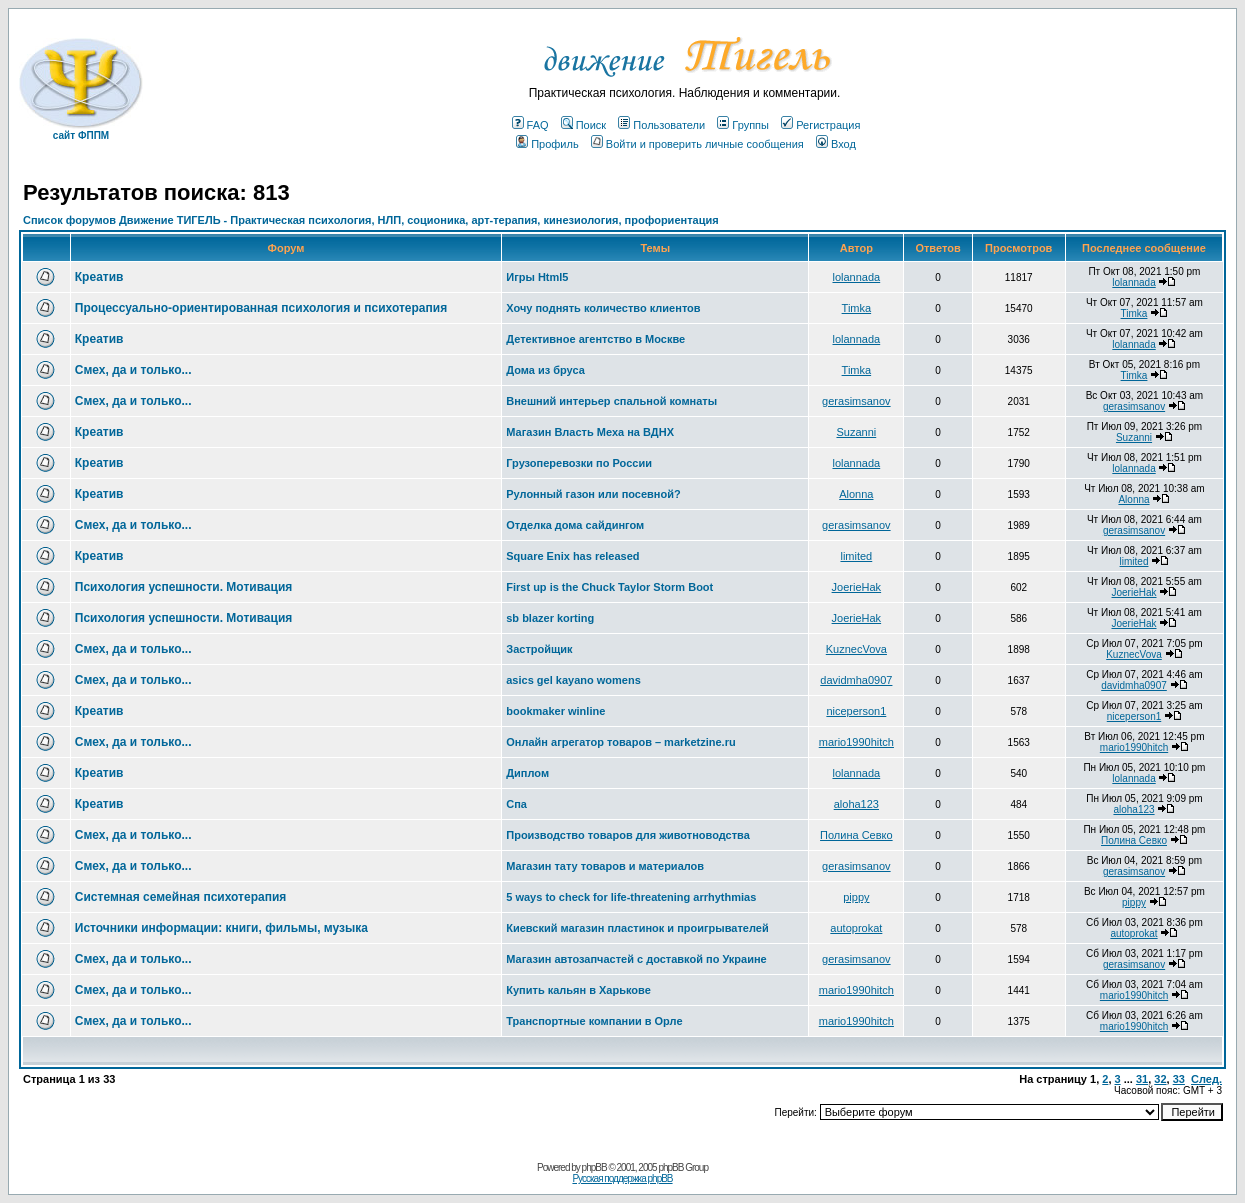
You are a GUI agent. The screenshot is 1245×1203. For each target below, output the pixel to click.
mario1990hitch (856, 742)
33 (1179, 1079)
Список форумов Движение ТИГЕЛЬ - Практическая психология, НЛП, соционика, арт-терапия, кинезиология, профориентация (371, 220)
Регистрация (820, 125)
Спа (516, 804)
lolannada (856, 277)
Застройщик (539, 649)
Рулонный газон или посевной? (593, 494)
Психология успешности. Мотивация (184, 587)
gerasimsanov (856, 401)
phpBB (594, 1167)
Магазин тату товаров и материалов (605, 866)
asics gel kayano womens (573, 680)
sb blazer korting (550, 618)
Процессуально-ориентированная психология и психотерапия (261, 308)
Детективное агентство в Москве (595, 339)
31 (1142, 1079)
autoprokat (856, 928)
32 (1160, 1079)
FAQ (530, 125)
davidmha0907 (856, 680)
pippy (856, 897)
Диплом (527, 773)
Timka (857, 308)
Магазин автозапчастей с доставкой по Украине (636, 959)
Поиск (583, 125)
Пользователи (661, 125)
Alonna (856, 494)
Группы (743, 125)
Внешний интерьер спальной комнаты (611, 401)
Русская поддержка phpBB (622, 1178)
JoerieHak (857, 587)
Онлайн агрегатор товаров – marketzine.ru (620, 742)
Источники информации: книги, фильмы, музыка (221, 928)
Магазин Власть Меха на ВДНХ (590, 432)
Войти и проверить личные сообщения (697, 144)
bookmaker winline (555, 711)
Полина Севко (856, 835)
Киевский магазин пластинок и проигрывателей (637, 928)
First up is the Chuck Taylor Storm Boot (609, 587)
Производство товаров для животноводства (628, 835)
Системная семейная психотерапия (181, 897)
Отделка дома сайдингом (575, 525)
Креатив (99, 277)
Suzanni (856, 432)
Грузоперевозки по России (579, 463)
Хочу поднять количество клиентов (603, 308)
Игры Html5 (537, 277)
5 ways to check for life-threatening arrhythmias (631, 897)
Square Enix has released (572, 556)
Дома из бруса (545, 370)
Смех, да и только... (133, 370)
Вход (836, 144)
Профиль (547, 144)
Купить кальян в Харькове (578, 990)
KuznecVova (856, 649)
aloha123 (856, 804)
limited (856, 556)
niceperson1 (856, 711)
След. (1206, 1079)
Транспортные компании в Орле (594, 1021)
